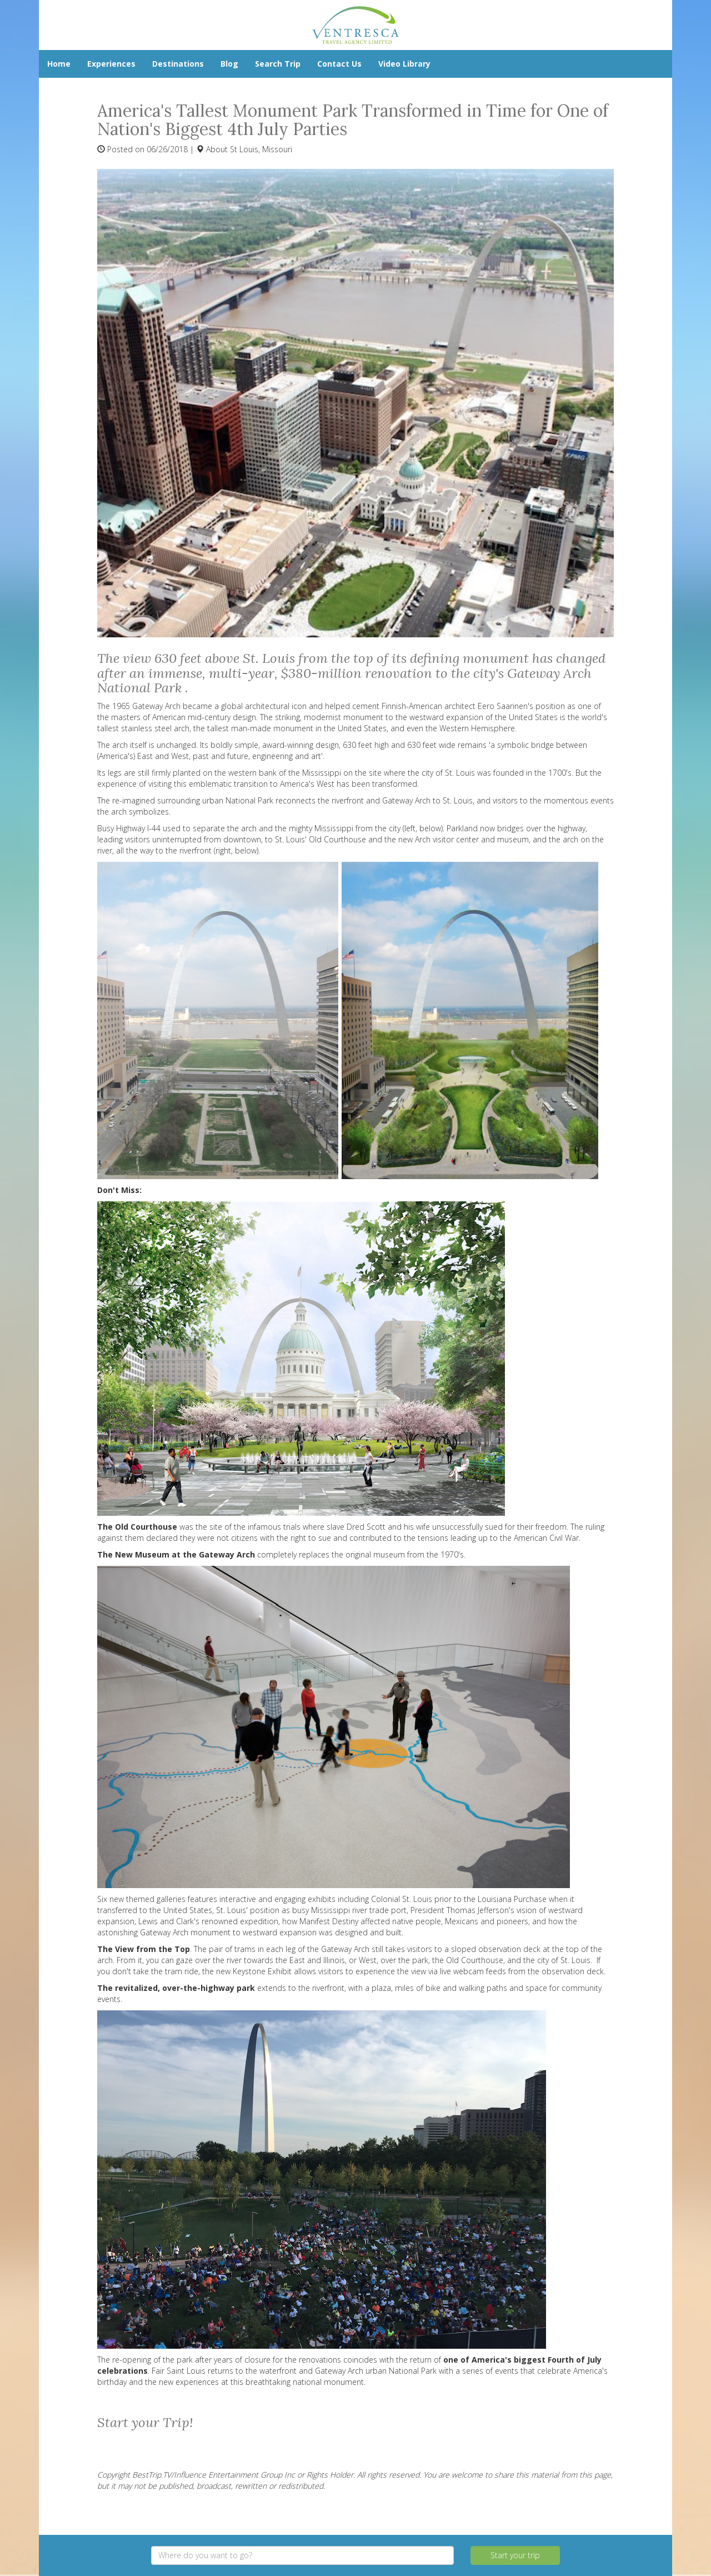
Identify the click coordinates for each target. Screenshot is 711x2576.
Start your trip (515, 2555)
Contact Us (339, 63)
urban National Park (237, 800)
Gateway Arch (345, 1949)
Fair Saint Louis (179, 2370)
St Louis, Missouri (261, 149)
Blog (229, 63)
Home (59, 63)
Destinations (178, 63)
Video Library (404, 63)
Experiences (111, 63)
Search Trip (278, 63)
